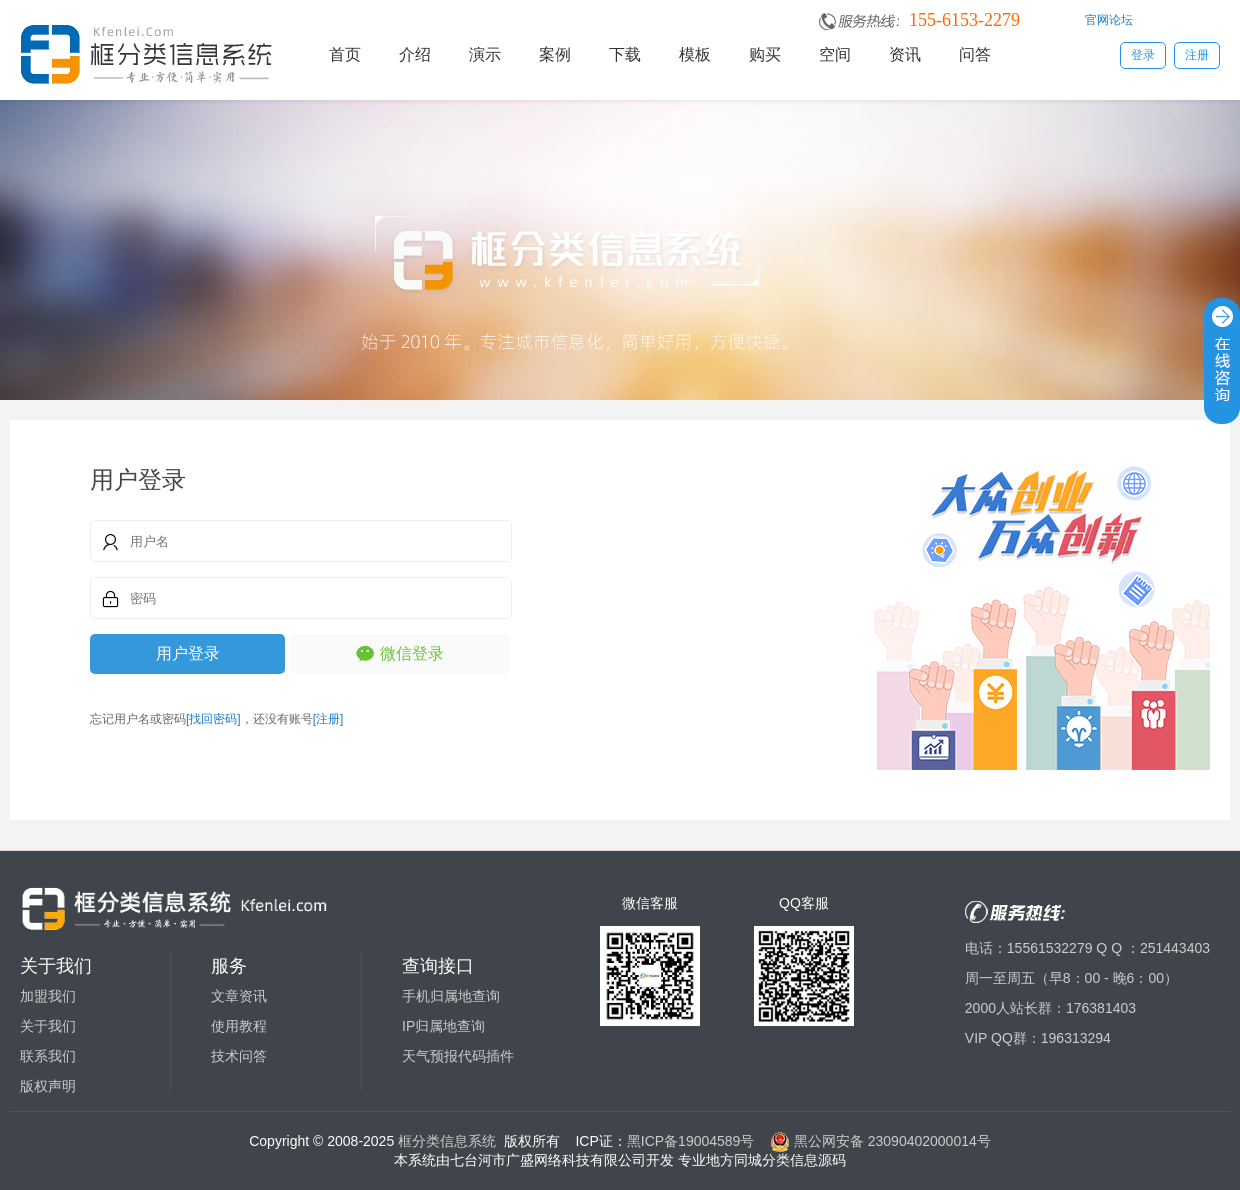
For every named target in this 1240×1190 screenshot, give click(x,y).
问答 (975, 54)
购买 (765, 54)
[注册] (328, 719)
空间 (835, 54)
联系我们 (48, 1056)
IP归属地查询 (443, 1026)
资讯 (905, 54)
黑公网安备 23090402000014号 (880, 1141)
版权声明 (48, 1086)
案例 (555, 54)
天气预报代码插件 (458, 1056)
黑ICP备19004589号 (691, 1141)
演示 (485, 54)
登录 (1143, 55)
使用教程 (239, 1026)
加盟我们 (48, 996)
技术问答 (239, 1056)
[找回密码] (213, 719)
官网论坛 (1109, 20)
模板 (695, 54)
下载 (625, 54)
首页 (345, 54)
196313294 (1076, 1038)
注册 (1197, 55)
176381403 (1101, 1008)
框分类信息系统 (447, 1141)
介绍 (415, 54)
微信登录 (412, 653)
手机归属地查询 (451, 996)
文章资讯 (239, 996)
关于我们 (48, 1026)
